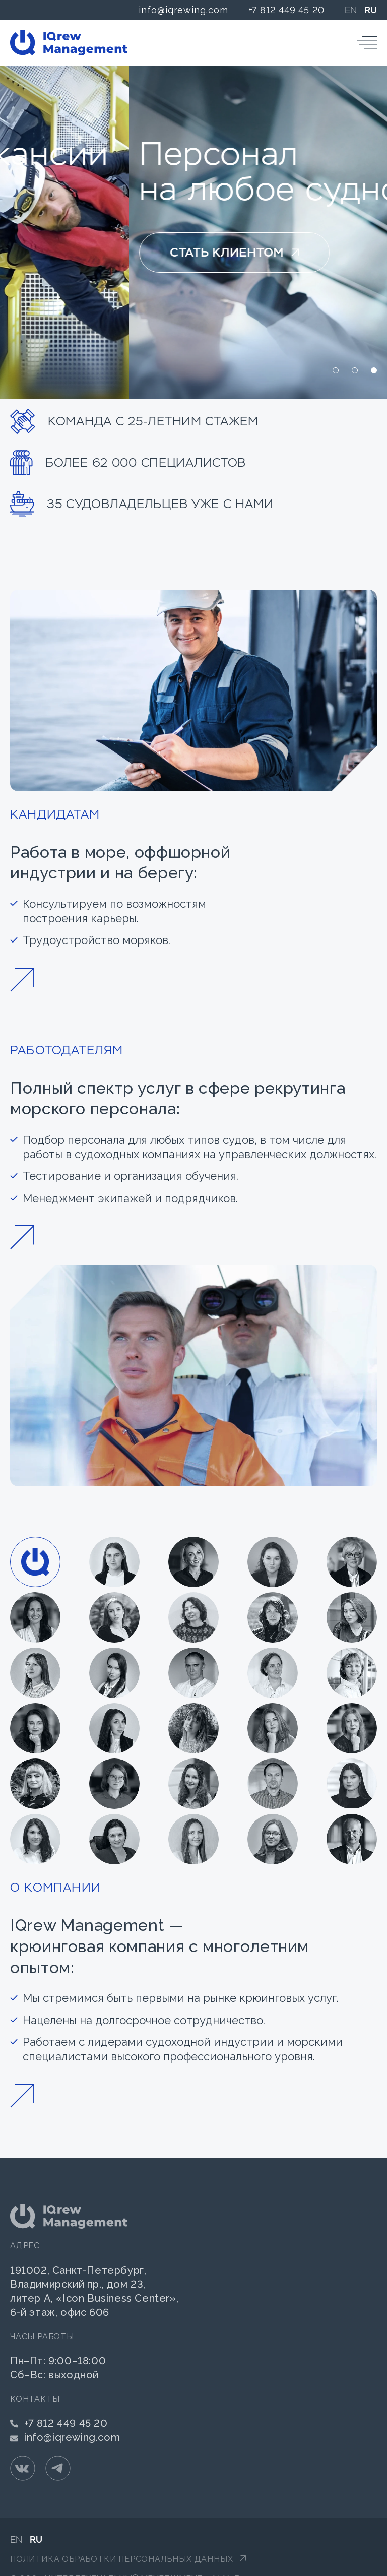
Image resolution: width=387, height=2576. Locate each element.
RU (370, 10)
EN (351, 10)
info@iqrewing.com (183, 10)
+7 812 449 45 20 (286, 10)
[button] (336, 370)
